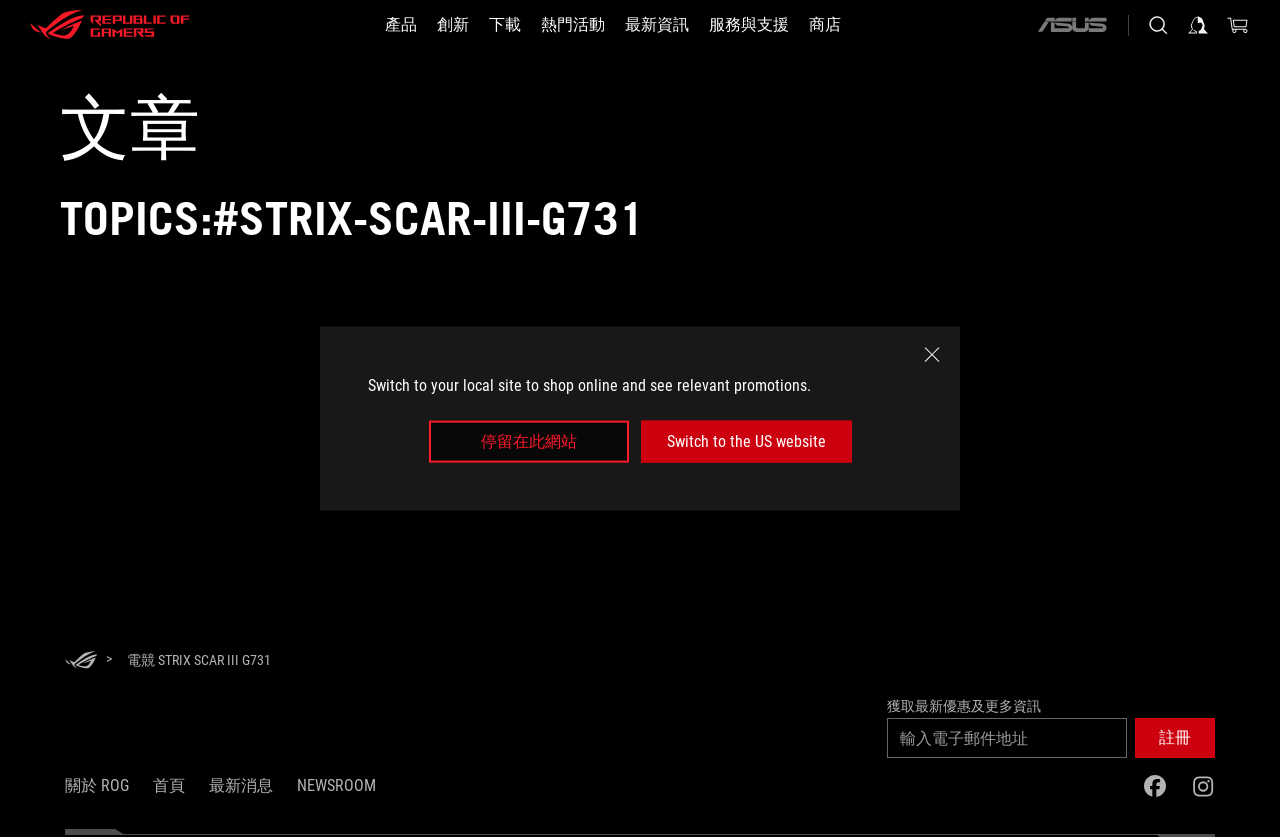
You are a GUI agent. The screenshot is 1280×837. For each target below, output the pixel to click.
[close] (932, 354)
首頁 (169, 785)
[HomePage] (81, 661)
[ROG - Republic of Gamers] (110, 25)
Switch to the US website (746, 441)
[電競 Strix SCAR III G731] (199, 660)
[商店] (825, 25)
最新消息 (241, 785)
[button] (1175, 738)
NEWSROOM (336, 785)
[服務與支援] (749, 25)
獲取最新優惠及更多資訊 (964, 706)
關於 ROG (97, 785)
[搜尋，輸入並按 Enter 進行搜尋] (1158, 25)
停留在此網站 (529, 441)
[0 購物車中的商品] (1238, 25)
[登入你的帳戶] (1198, 25)
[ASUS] (1072, 25)
